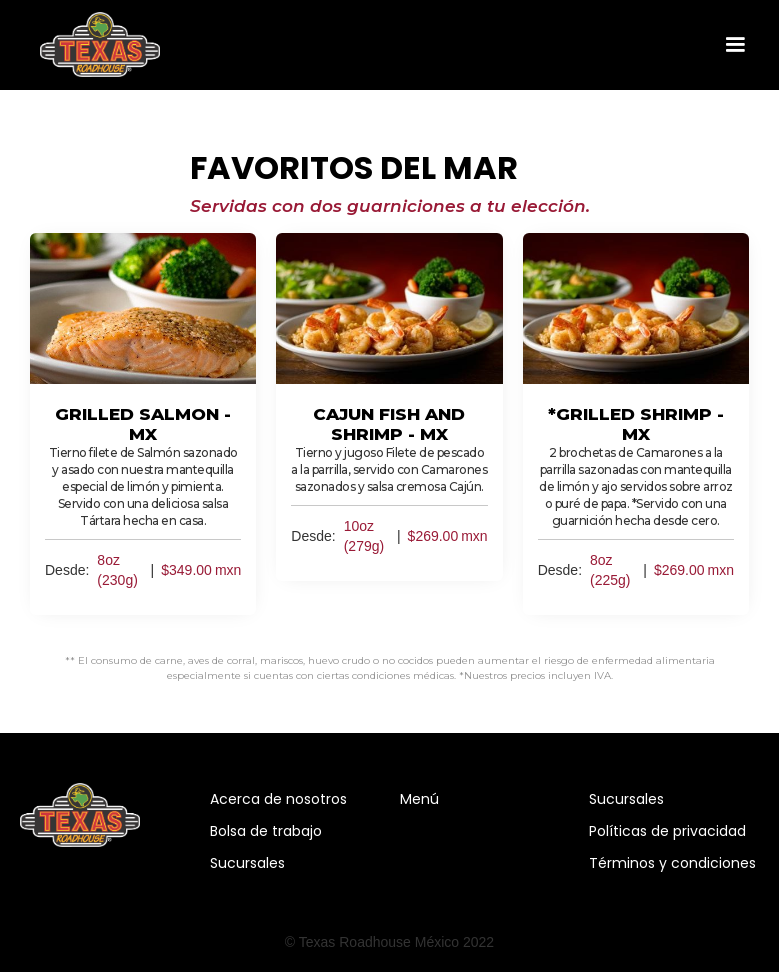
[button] (735, 45)
